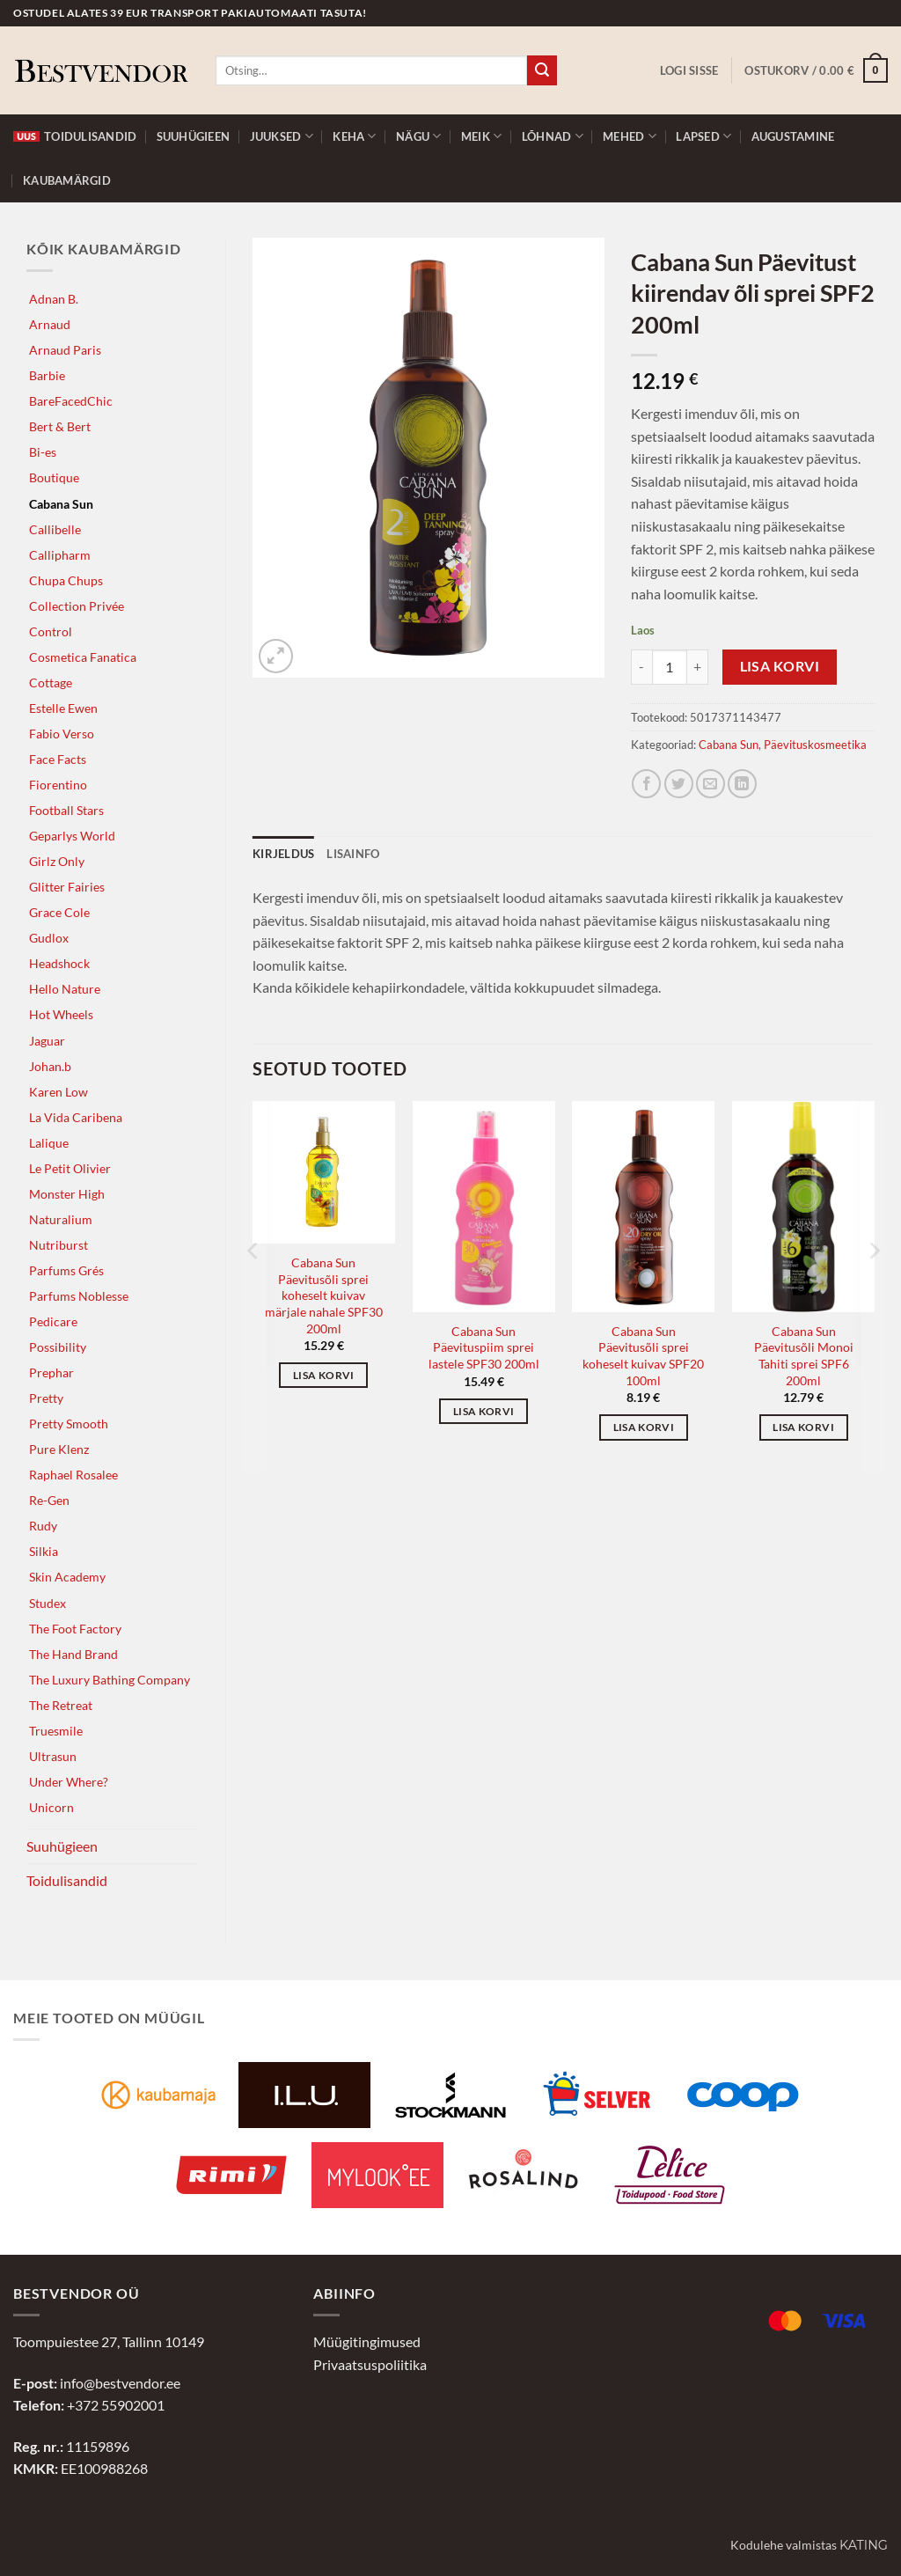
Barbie (47, 375)
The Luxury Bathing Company (109, 1679)
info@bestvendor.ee (120, 2382)
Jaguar (47, 1040)
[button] (689, 70)
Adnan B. (53, 298)
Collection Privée (76, 605)
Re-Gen (49, 1500)
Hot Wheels (61, 1014)
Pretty (46, 1398)
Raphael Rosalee (73, 1474)
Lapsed (703, 136)
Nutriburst (58, 1244)
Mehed (629, 136)
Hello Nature (64, 988)
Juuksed (281, 136)
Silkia (43, 1551)
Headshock (59, 963)
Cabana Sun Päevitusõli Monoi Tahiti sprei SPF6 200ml (803, 1356)
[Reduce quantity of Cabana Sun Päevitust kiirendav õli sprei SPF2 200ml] (641, 667)
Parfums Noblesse (78, 1295)
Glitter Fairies (67, 886)
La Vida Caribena (75, 1117)
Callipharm (60, 554)
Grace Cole (59, 912)
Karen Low (58, 1091)
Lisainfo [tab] (352, 854)
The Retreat (60, 1705)
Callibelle (55, 529)
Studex (47, 1603)
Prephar (51, 1372)
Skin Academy (67, 1576)
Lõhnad (552, 136)
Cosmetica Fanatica (82, 657)
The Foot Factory (75, 1628)
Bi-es (42, 451)
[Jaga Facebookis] (646, 783)
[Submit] (542, 70)
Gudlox (49, 937)
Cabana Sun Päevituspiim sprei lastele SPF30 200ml (484, 1347)
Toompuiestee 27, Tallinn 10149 (108, 2341)
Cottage (50, 682)
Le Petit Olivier (70, 1168)
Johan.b (50, 1066)
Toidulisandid (74, 136)
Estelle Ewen (63, 708)
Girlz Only (56, 861)
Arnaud (49, 324)
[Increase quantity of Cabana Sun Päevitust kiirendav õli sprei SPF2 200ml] (697, 667)
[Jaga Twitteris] (678, 783)
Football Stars (66, 810)
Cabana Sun (61, 503)
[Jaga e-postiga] (710, 783)
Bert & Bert (60, 426)
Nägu (418, 136)
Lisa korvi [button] (323, 1375)
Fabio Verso (61, 733)
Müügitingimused (367, 2341)
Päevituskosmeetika (815, 745)
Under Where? (68, 1781)
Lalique (49, 1142)
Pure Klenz (59, 1449)
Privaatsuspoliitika (370, 2364)
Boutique (54, 477)
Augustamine (793, 136)
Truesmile (56, 1730)
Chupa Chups (66, 580)
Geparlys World (72, 835)
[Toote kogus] (669, 667)
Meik (481, 136)
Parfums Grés (66, 1270)
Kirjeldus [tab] (283, 854)
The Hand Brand (73, 1654)
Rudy (43, 1525)
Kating (863, 2545)
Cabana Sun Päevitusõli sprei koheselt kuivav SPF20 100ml (643, 1356)
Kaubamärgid (67, 180)
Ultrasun (53, 1756)
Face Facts (57, 759)
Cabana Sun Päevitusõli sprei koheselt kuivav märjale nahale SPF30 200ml (324, 1295)
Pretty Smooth (68, 1423)
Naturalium (60, 1219)
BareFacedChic (71, 400)
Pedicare (53, 1321)
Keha (354, 136)
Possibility (57, 1346)
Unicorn (51, 1807)
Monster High (67, 1193)
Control (50, 631)
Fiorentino (58, 784)
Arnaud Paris (65, 349)
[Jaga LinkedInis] (742, 783)
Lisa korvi (780, 666)
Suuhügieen (194, 136)
